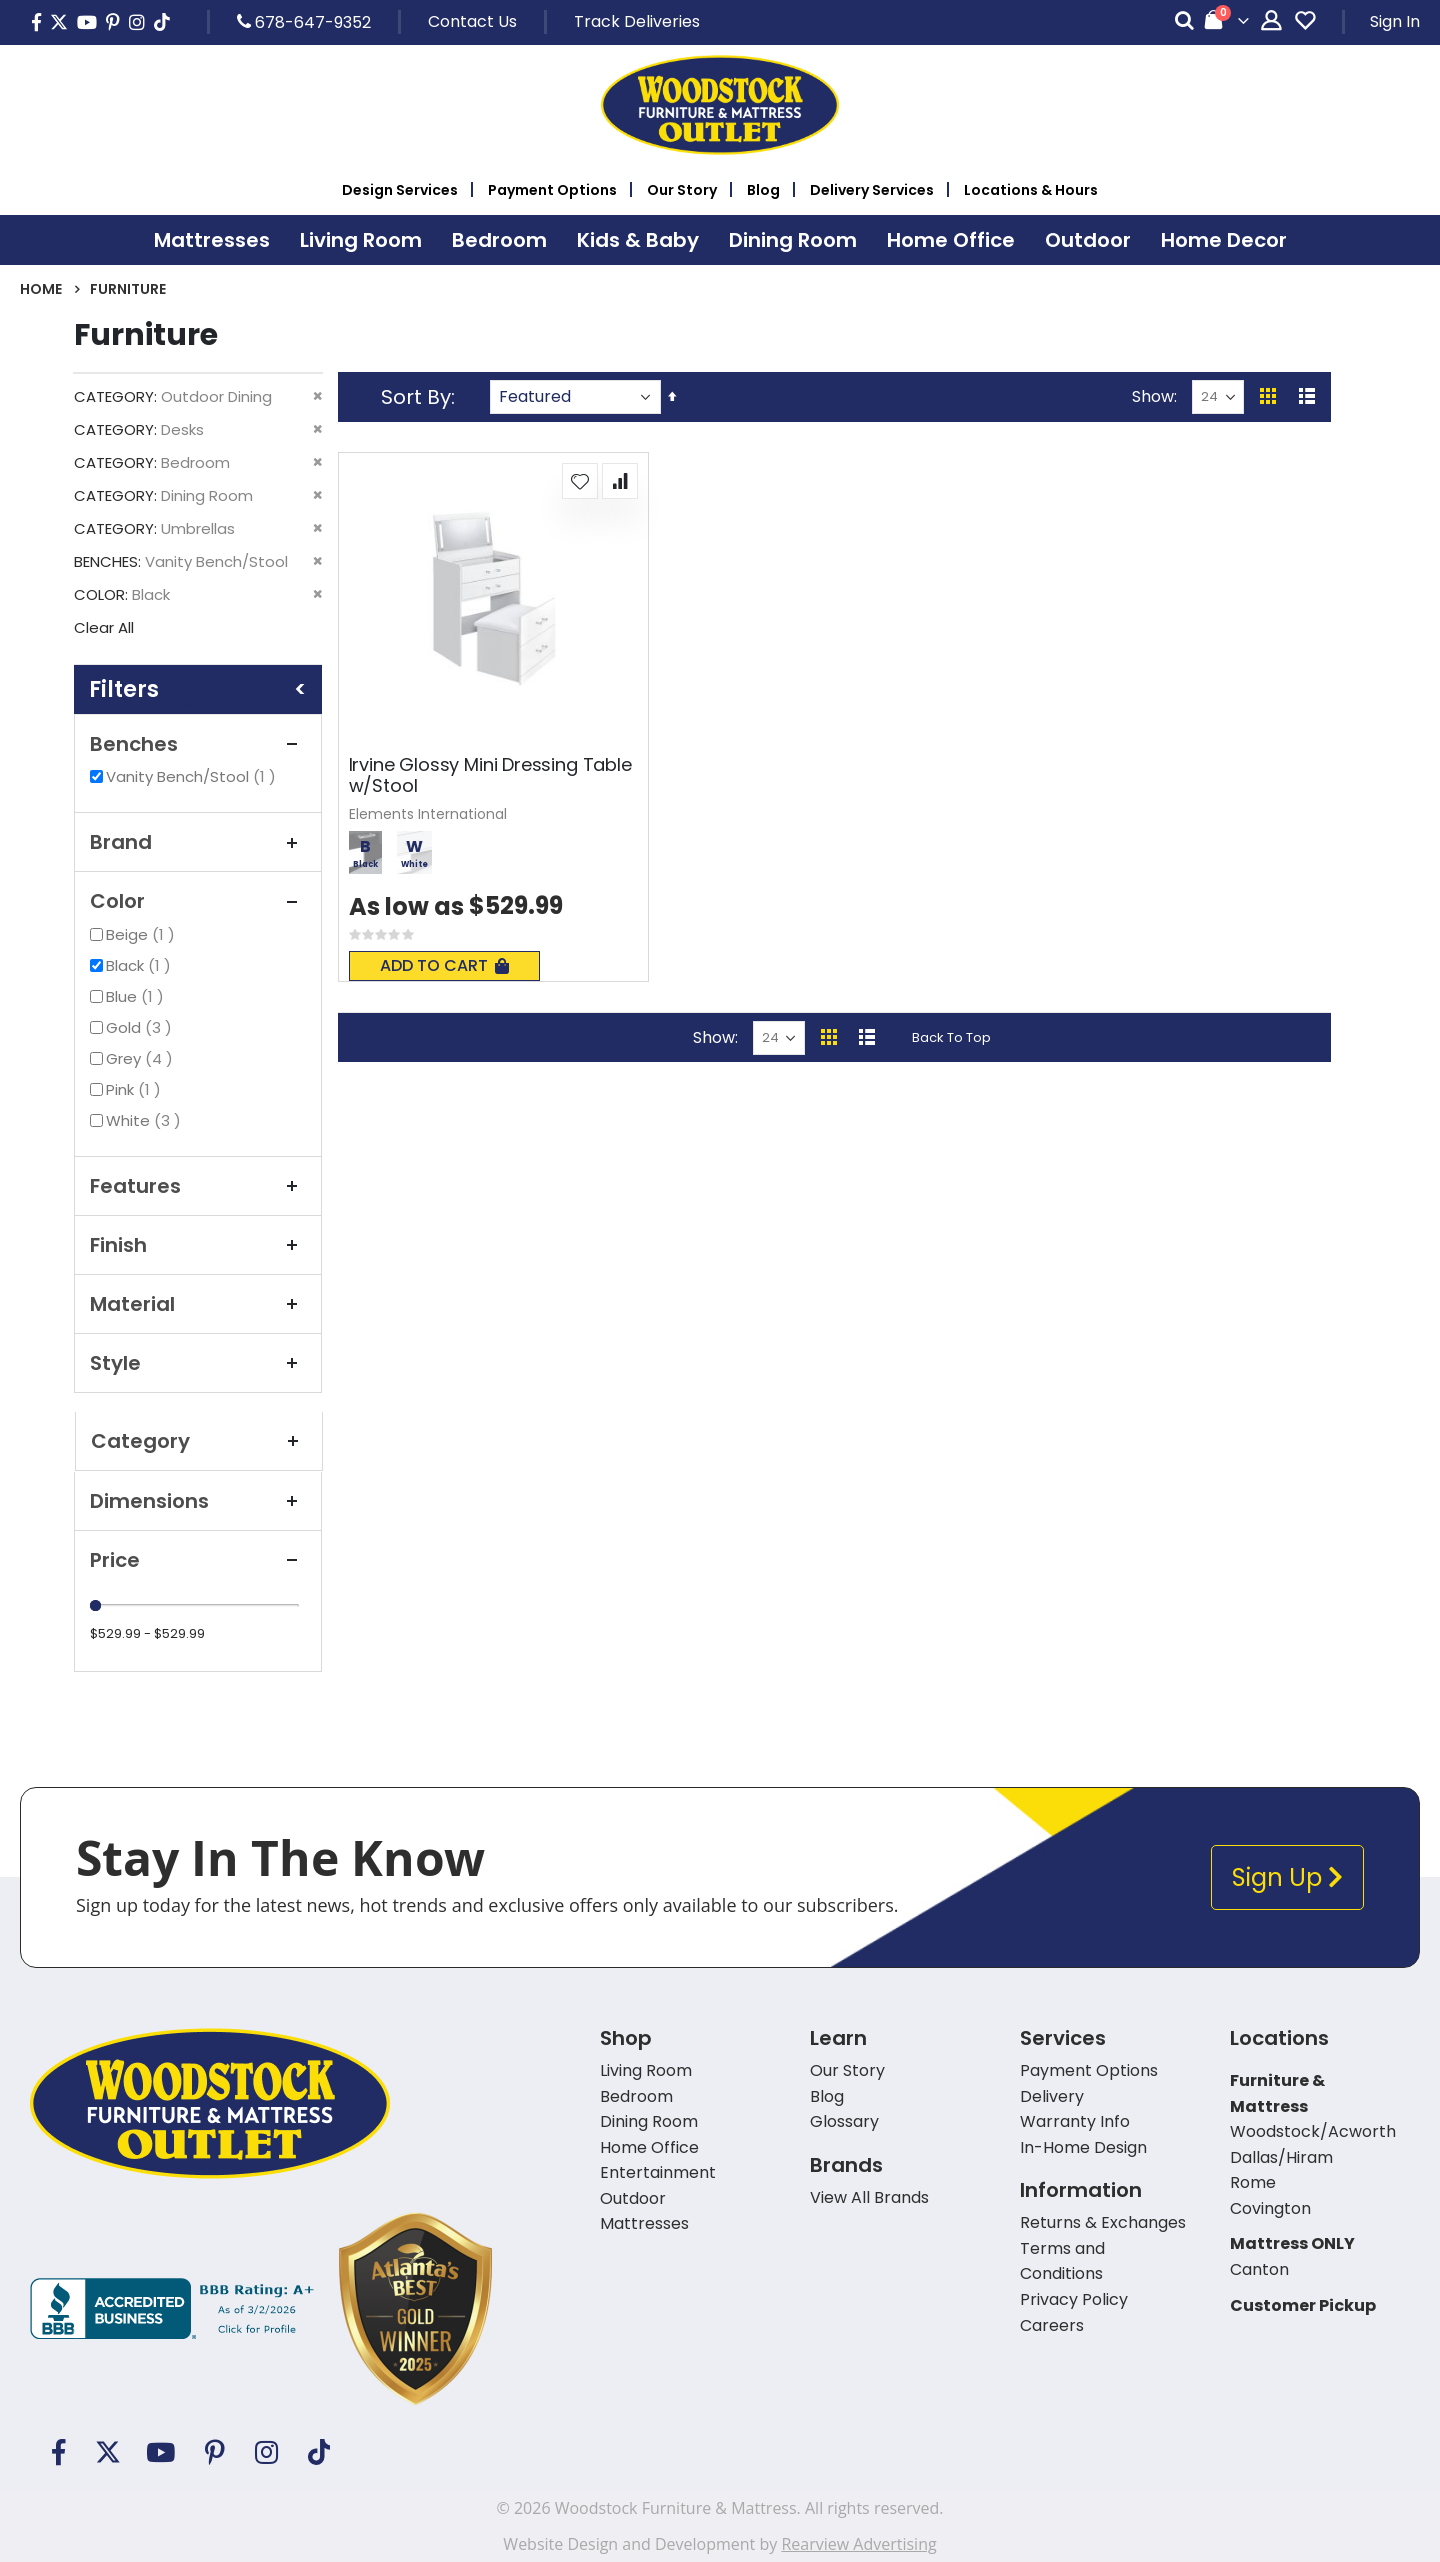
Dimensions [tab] (198, 1501)
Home (41, 289)
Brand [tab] (198, 842)
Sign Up (1287, 1877)
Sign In (1395, 21)
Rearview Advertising (858, 2544)
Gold (141, 1027)
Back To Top (951, 1037)
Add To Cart (444, 965)
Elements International (428, 814)
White (146, 1120)
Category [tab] (199, 1441)
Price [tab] (198, 1560)
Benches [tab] (198, 744)
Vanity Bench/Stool (193, 776)
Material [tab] (198, 1304)
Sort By (416, 397)
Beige (143, 934)
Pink (136, 1089)
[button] (580, 481)
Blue (137, 996)
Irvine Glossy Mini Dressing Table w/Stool (490, 775)
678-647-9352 (304, 22)
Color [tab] (198, 901)
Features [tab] (198, 1186)
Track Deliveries (637, 21)
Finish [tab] (198, 1245)
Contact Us (472, 21)
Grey (142, 1058)
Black (141, 965)
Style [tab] (198, 1363)
